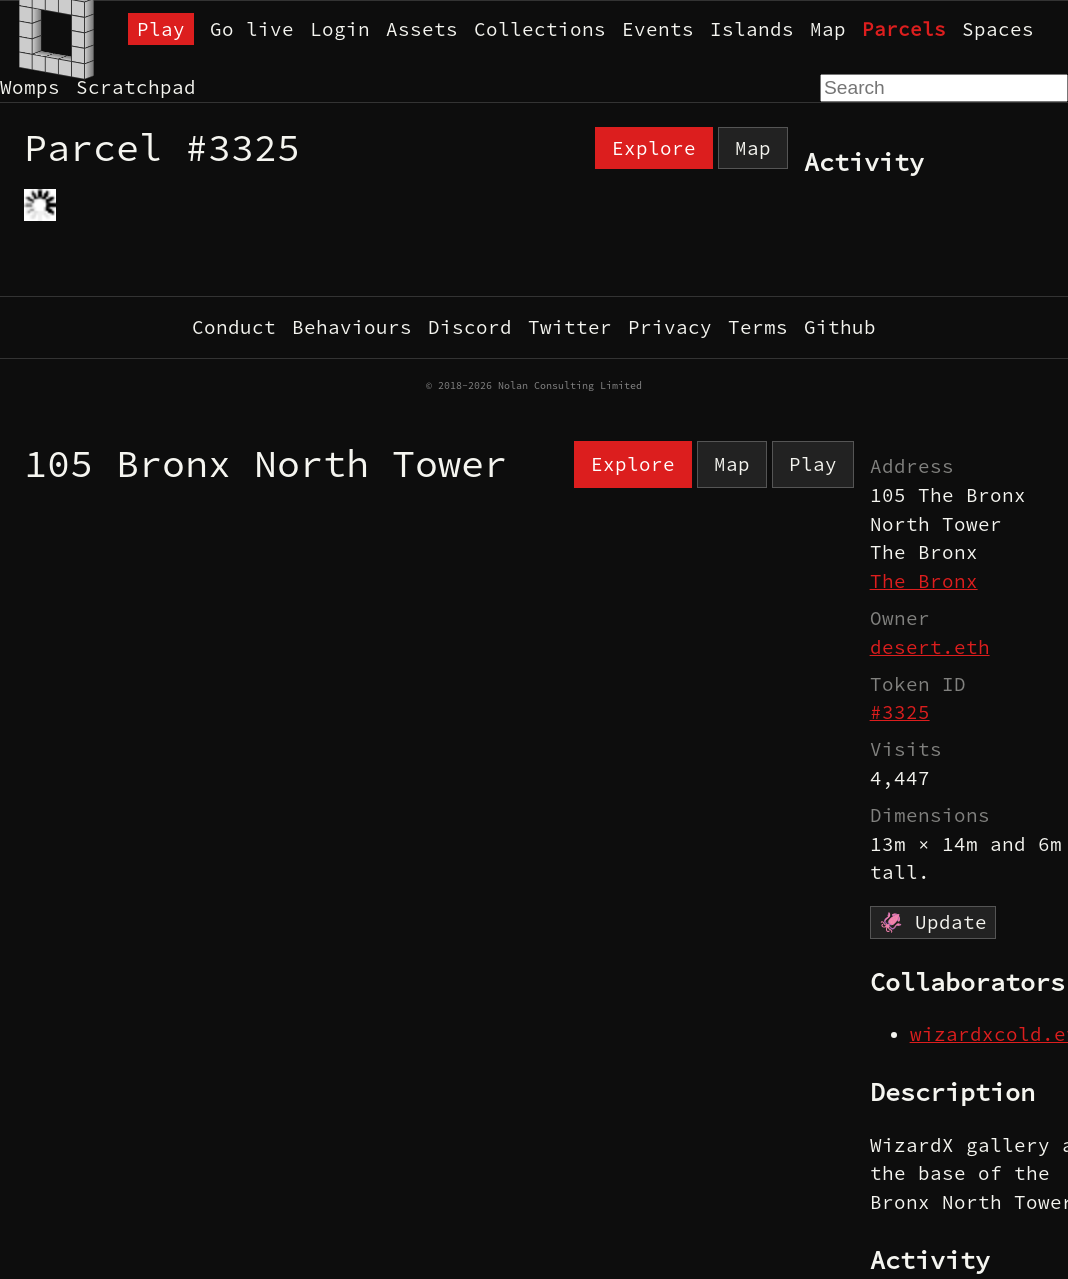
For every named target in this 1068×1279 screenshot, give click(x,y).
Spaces (998, 29)
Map (828, 29)
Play (161, 29)
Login (340, 29)
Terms (758, 327)
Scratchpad (136, 87)
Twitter (570, 327)
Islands (752, 29)
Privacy (670, 327)
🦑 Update (933, 922)
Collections (540, 29)
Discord (470, 327)
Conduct (234, 327)
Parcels (904, 29)
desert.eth (930, 647)
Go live (252, 29)
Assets (422, 29)
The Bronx (924, 581)
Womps (30, 87)
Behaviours (352, 327)
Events (658, 29)
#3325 (900, 712)
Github (840, 327)
